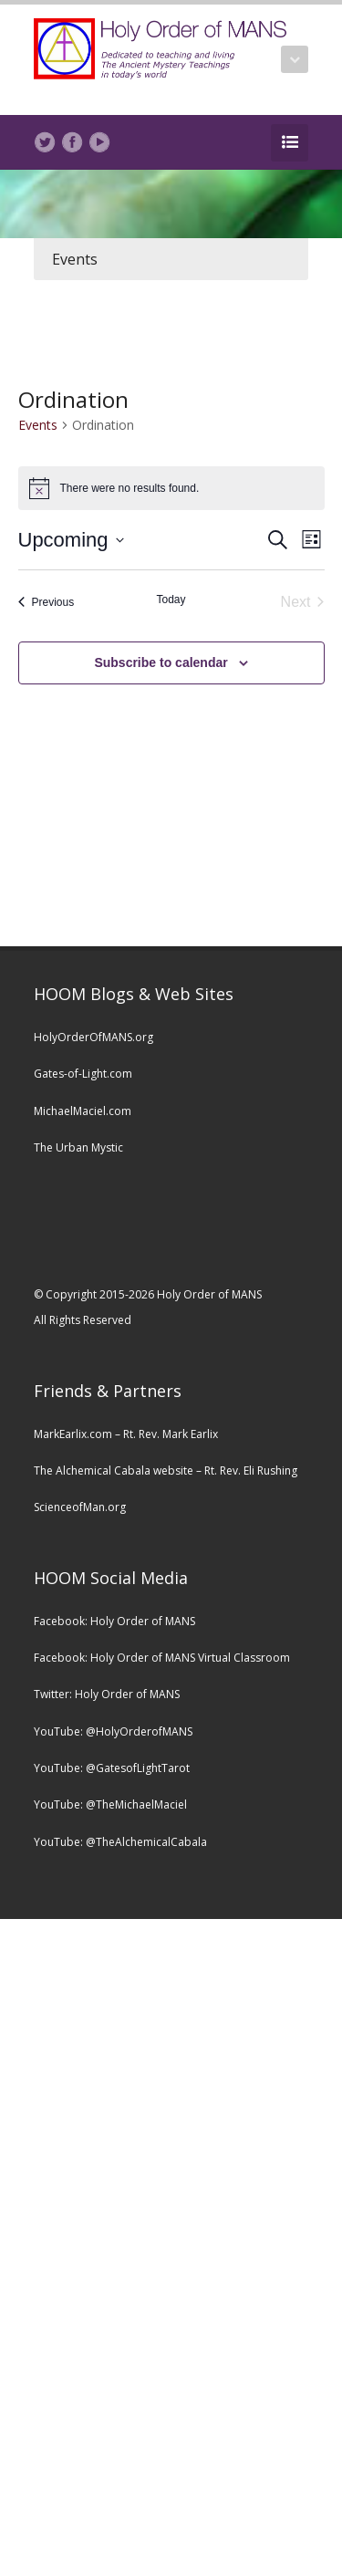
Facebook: (62, 1621)
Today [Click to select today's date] (170, 599)
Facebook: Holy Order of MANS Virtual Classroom (162, 1657)
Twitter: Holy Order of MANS (107, 1694)
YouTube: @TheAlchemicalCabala (120, 1842)
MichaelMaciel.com (82, 1111)
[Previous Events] (46, 602)
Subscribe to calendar (160, 662)
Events (75, 259)
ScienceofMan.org (80, 1507)
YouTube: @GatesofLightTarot (112, 1768)
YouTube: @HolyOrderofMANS (113, 1731)
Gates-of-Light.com (83, 1073)
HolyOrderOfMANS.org (93, 1037)
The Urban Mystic (78, 1147)
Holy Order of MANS (142, 1621)
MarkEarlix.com (73, 1434)
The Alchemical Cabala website (113, 1470)
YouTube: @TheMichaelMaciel (110, 1804)
